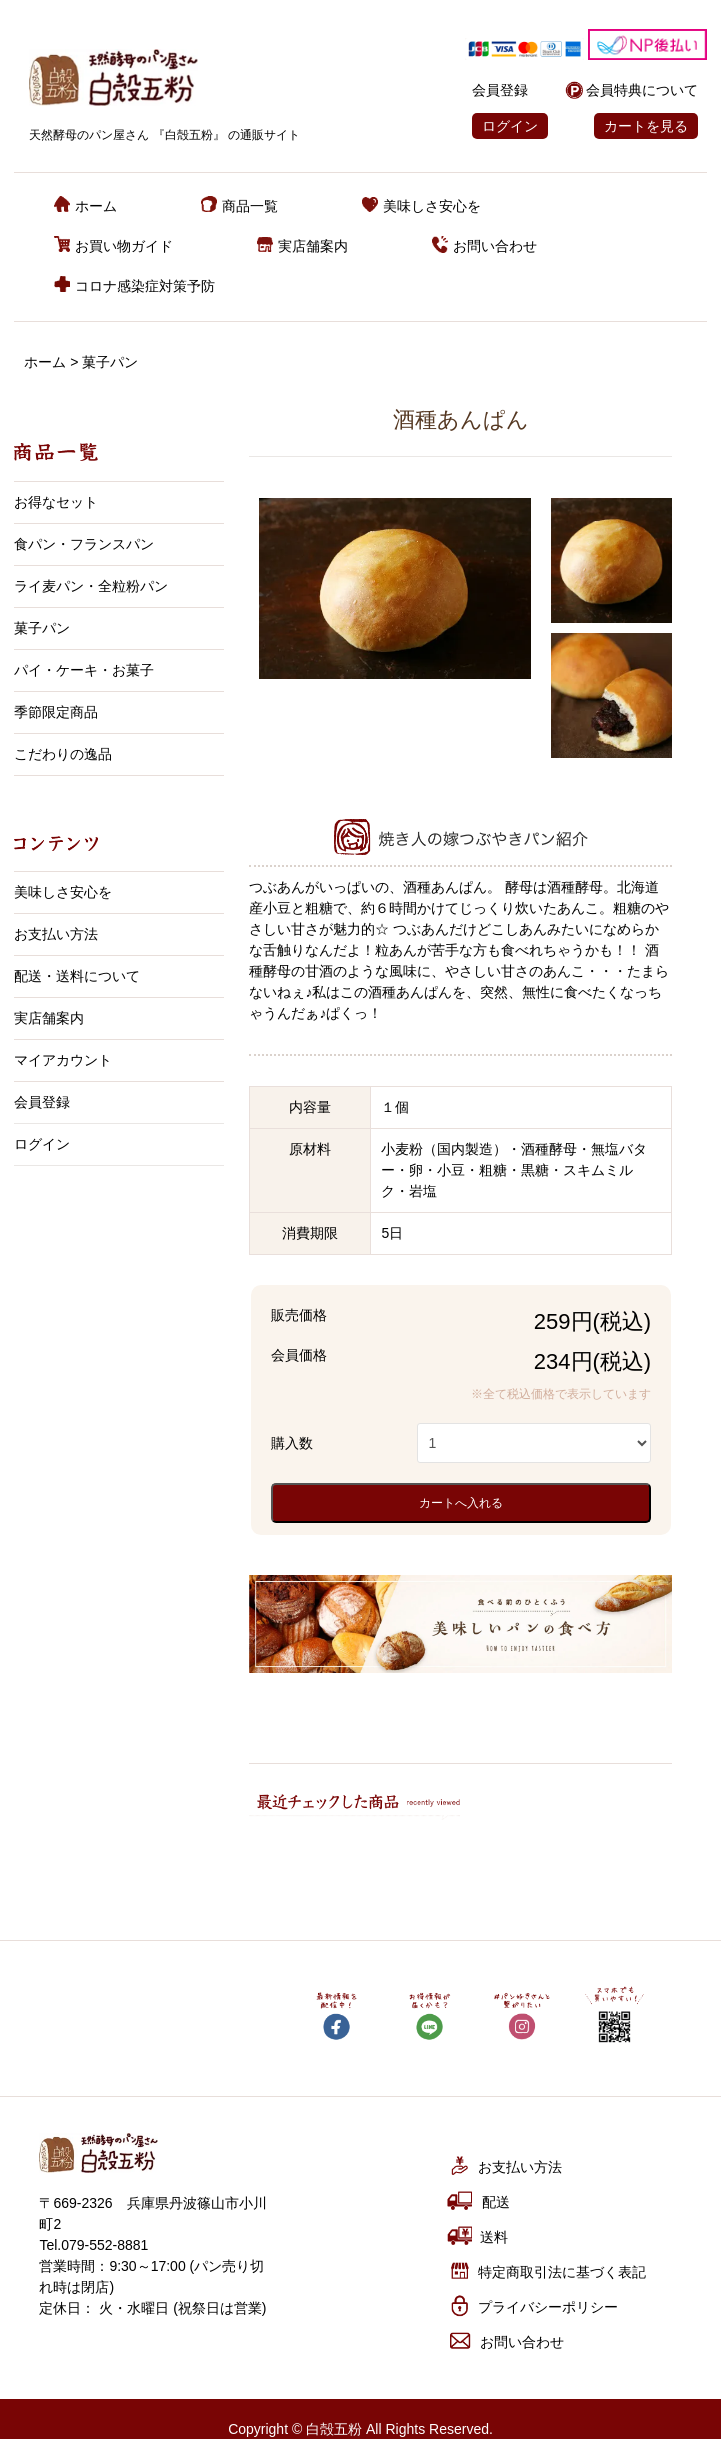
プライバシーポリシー (532, 2305)
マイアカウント (63, 1060)
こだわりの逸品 (63, 754)
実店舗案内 (302, 246)
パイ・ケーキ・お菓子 (84, 670)
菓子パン (110, 362)
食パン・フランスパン (84, 544)
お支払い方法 (56, 934)
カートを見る (646, 126)
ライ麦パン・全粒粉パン (91, 586)
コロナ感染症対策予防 (134, 286)
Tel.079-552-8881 (93, 2245)
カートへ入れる (461, 1503)
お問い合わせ (484, 246)
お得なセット (56, 502)
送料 (477, 2235)
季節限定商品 (56, 712)
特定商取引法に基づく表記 (546, 2270)
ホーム (85, 206)
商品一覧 (239, 206)
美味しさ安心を (421, 206)
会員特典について (642, 90)
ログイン (510, 126)
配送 (478, 2200)
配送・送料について (77, 976)
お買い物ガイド (113, 246)
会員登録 (500, 90)
